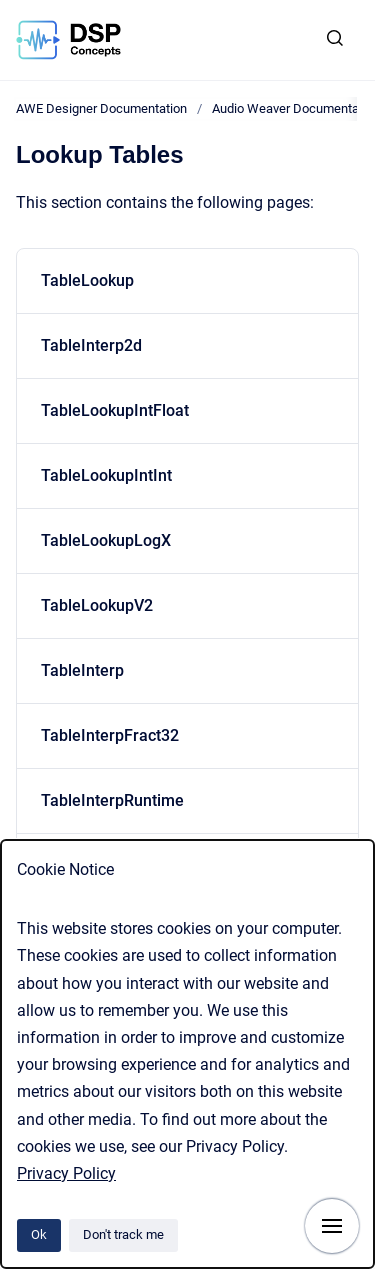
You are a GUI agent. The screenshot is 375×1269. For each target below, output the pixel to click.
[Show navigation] (332, 1226)
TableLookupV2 (97, 605)
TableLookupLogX (106, 540)
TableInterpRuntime (112, 800)
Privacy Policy (66, 1173)
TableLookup (87, 280)
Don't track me (123, 1234)
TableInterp (82, 670)
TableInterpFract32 (110, 735)
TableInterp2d (91, 345)
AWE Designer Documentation (101, 108)
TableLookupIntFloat (115, 410)
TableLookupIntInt (106, 475)
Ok (39, 1234)
